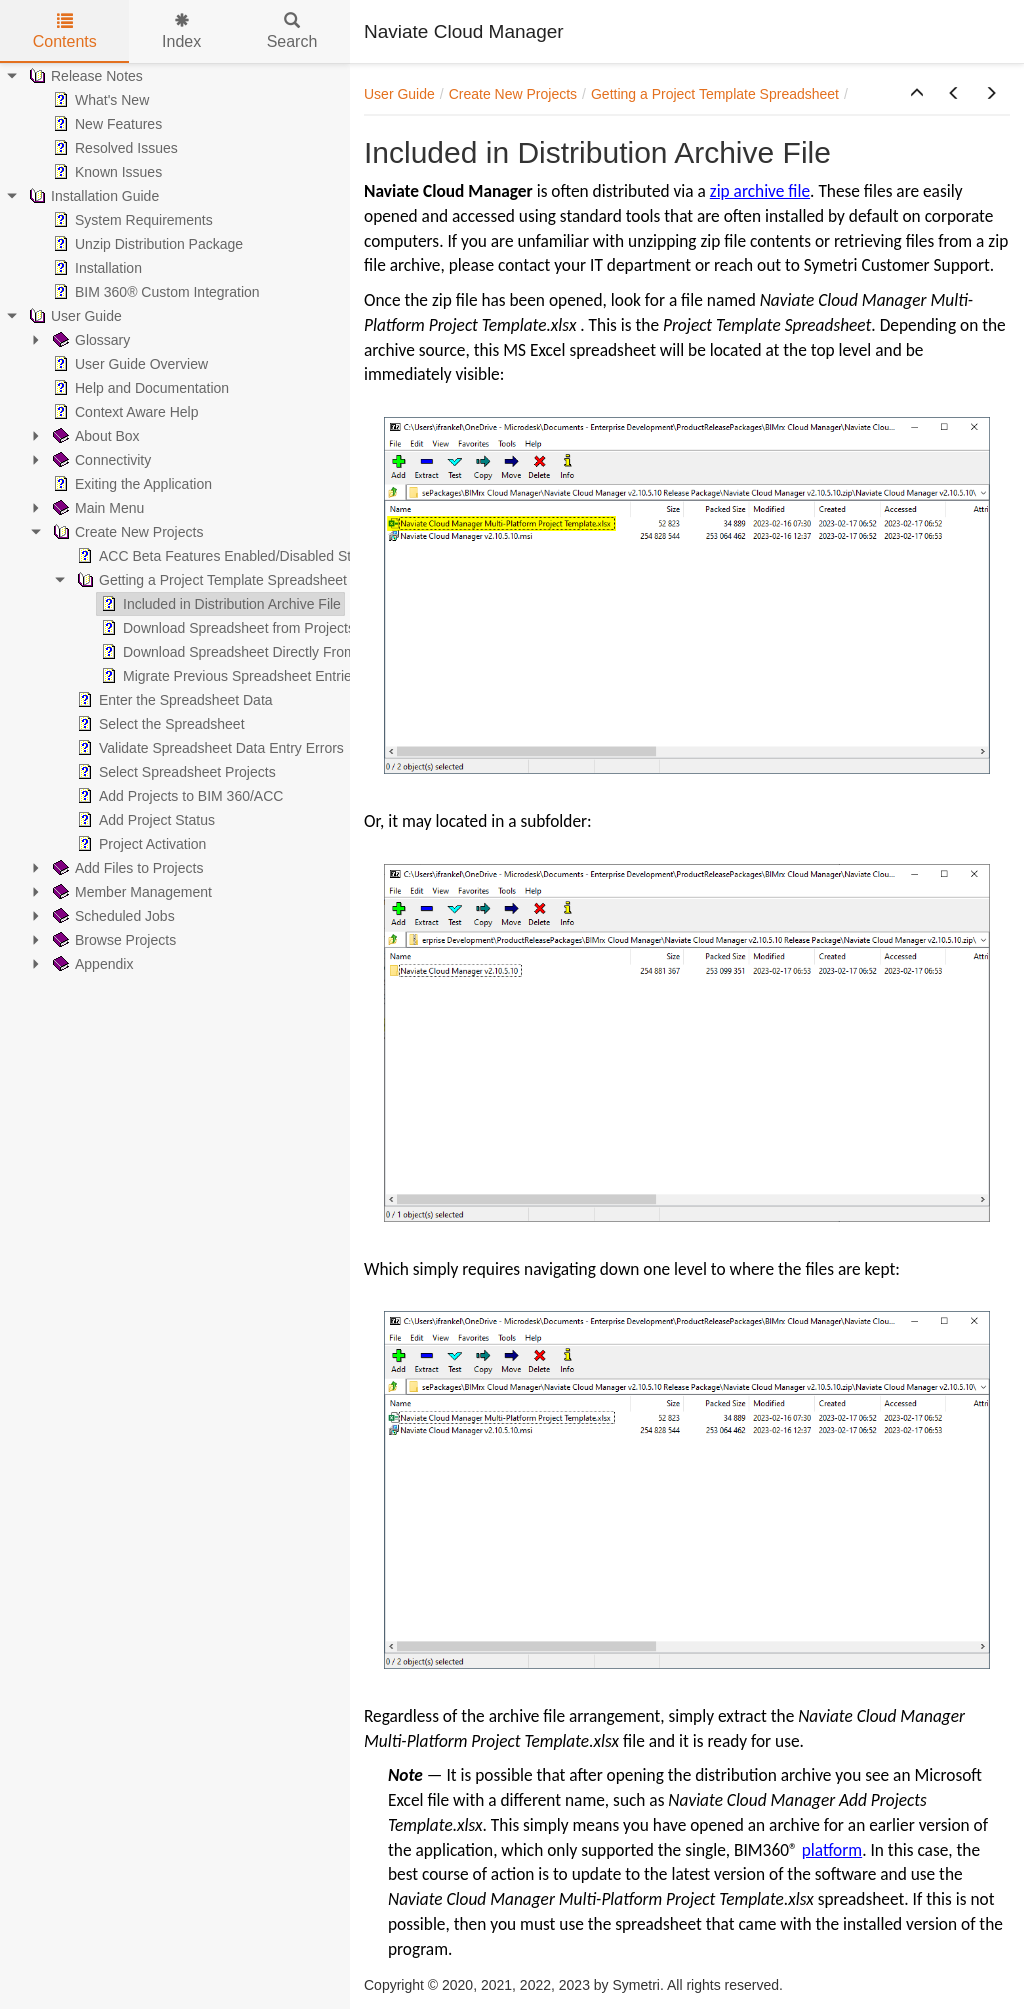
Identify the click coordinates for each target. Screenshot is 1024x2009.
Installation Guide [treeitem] (92, 196)
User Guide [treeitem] (73, 316)
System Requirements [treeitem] (131, 220)
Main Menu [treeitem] (96, 508)
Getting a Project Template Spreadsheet (715, 94)
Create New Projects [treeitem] (126, 532)
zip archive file (760, 191)
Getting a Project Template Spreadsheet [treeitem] (210, 580)
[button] (917, 94)
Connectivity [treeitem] (100, 460)
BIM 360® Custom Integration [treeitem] (154, 292)
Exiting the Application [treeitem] (130, 484)
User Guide (399, 94)
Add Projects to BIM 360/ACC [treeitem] (178, 796)
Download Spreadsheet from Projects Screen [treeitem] (250, 628)
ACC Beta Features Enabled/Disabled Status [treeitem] (225, 556)
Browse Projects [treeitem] (112, 940)
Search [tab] (292, 31)
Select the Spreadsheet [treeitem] (159, 724)
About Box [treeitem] (94, 436)
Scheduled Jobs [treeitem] (112, 916)
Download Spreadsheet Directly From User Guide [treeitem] (263, 652)
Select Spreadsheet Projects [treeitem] (174, 772)
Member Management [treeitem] (130, 892)
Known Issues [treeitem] (105, 172)
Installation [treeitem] (95, 268)
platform (832, 1850)
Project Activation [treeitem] (139, 844)
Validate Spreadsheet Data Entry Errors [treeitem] (208, 748)
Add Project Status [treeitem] (144, 820)
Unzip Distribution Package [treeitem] (146, 244)
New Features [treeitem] (105, 124)
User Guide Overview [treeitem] (128, 364)
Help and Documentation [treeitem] (139, 388)
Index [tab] (181, 31)
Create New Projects (513, 94)
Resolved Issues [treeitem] (113, 148)
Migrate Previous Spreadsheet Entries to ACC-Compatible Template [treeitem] (320, 676)
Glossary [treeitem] (89, 340)
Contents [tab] (65, 31)
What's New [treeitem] (99, 100)
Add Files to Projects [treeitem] (126, 868)
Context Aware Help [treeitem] (123, 412)
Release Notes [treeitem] (84, 76)
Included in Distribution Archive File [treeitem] (219, 604)
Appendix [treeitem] (91, 964)
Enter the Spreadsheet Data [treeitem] (173, 700)
